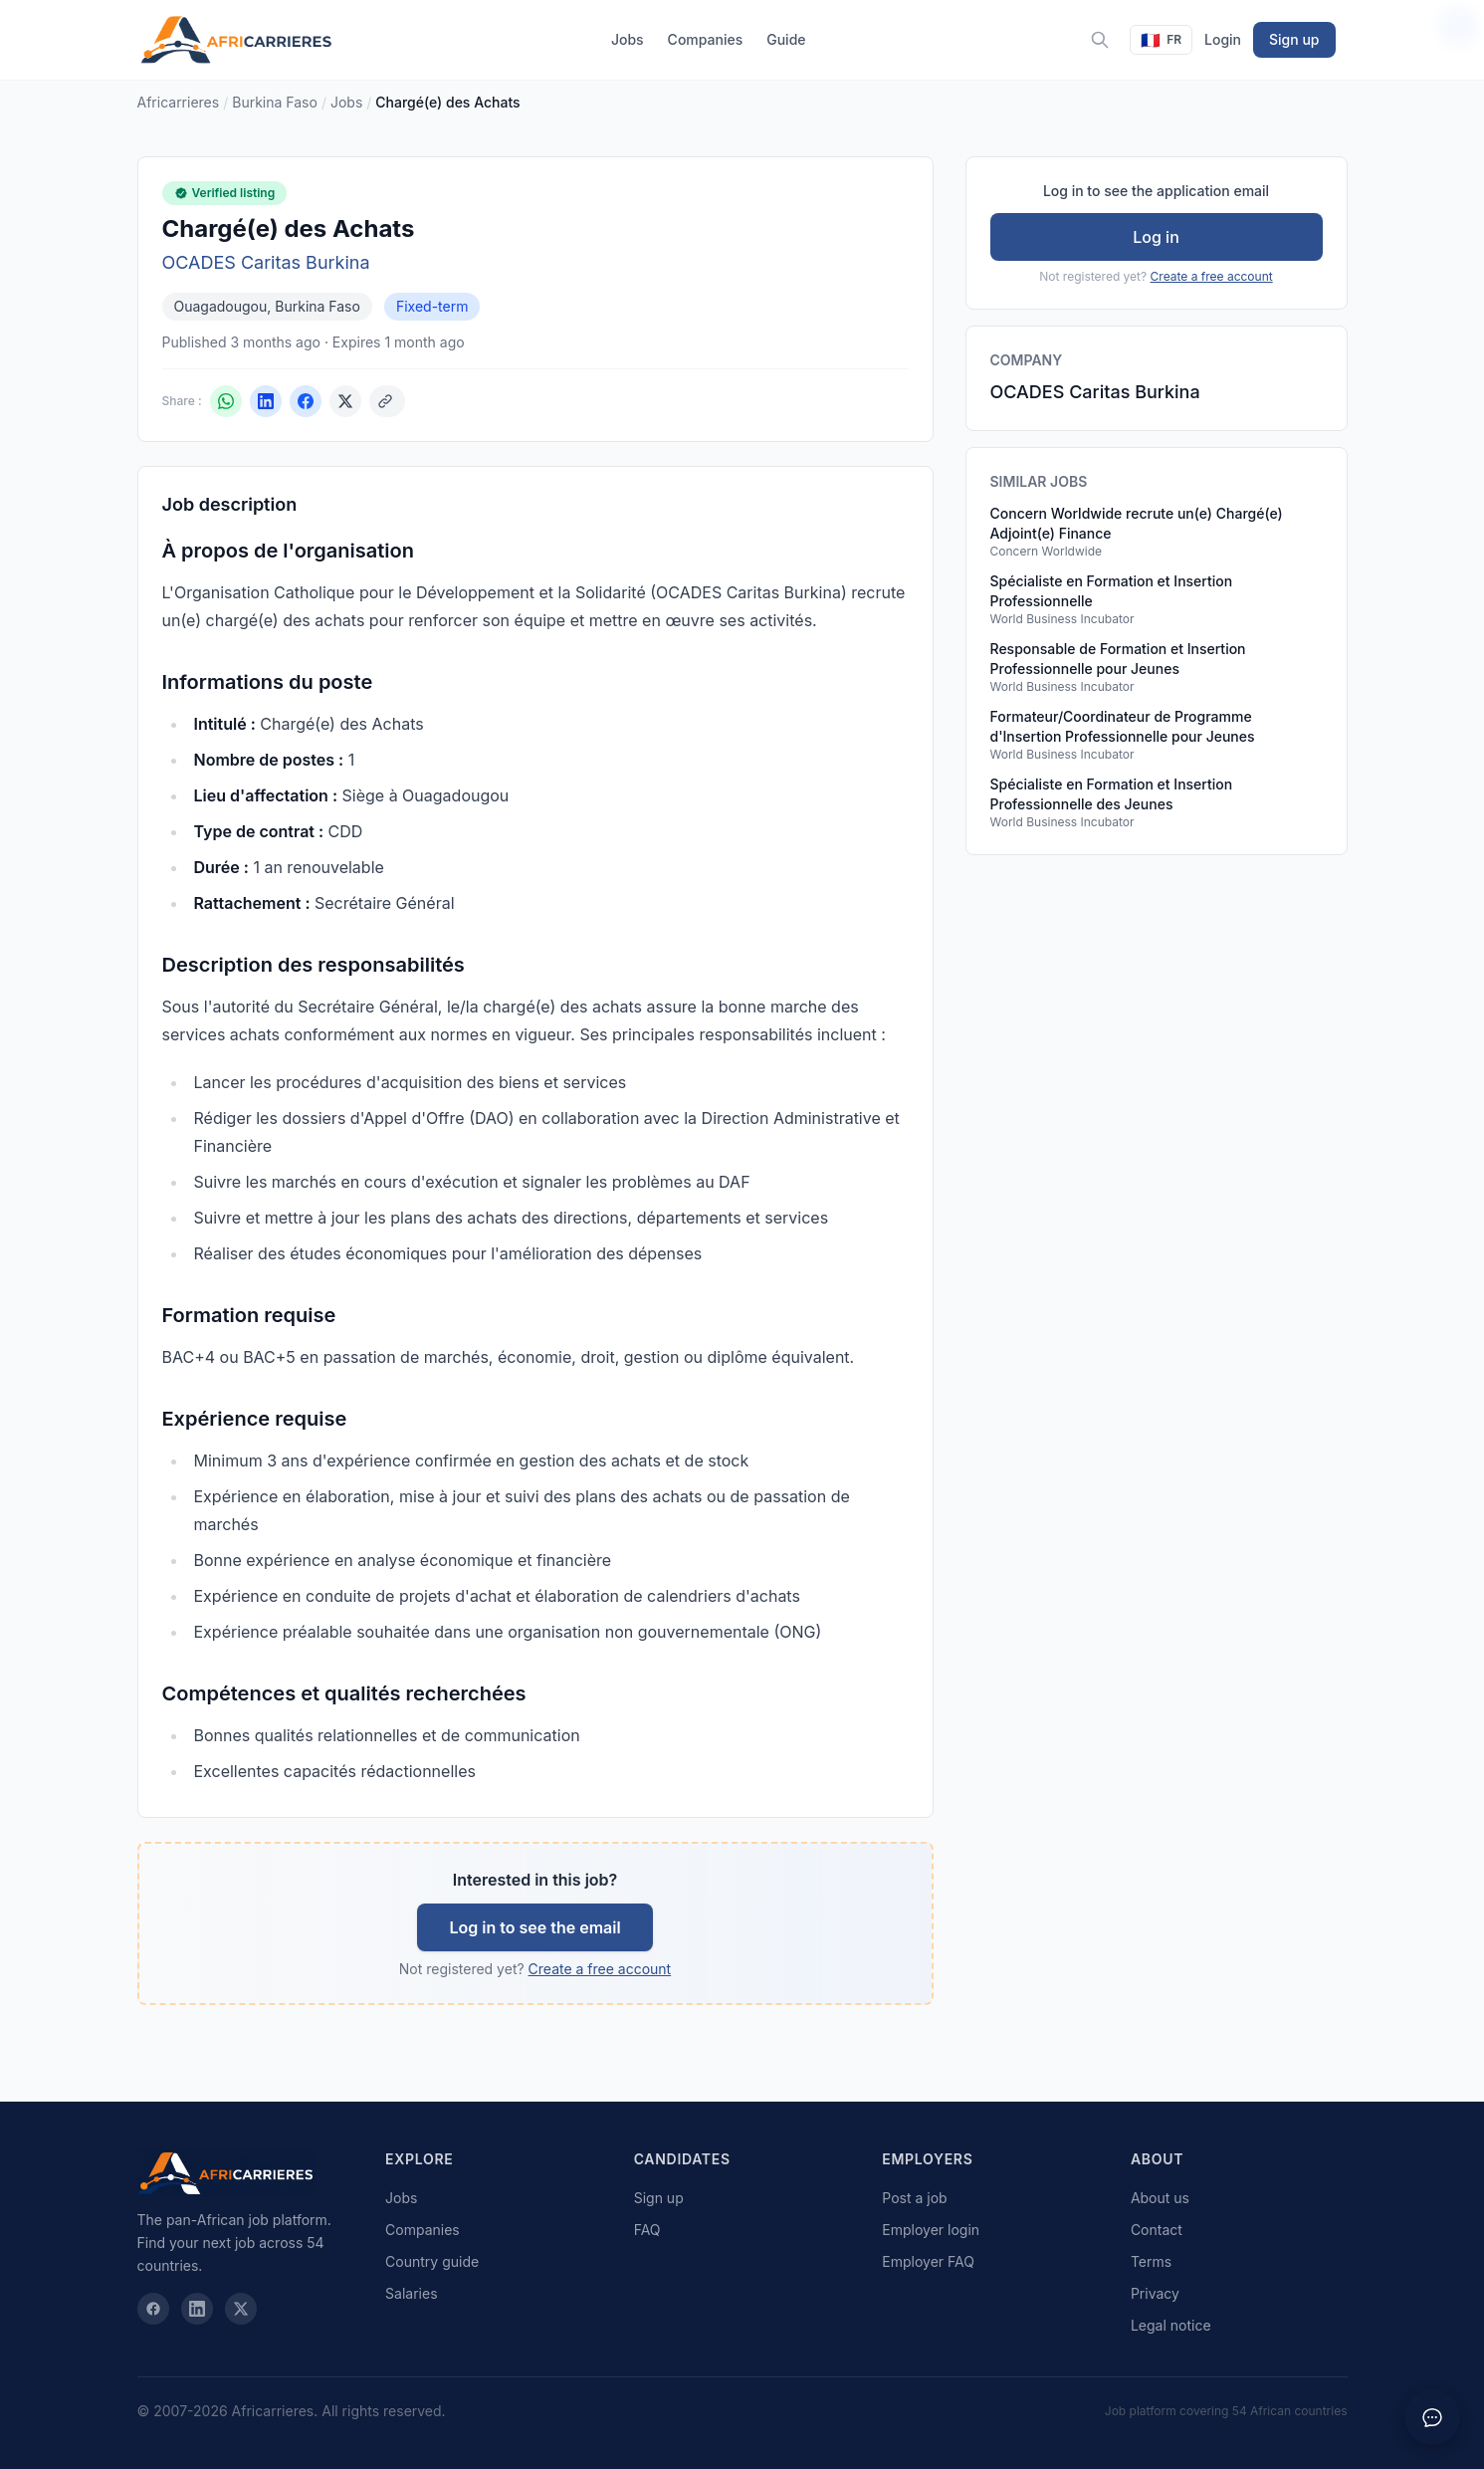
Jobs (627, 39)
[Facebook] (153, 2309)
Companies (705, 39)
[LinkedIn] (197, 2309)
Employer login (930, 2229)
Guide (785, 39)
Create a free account (600, 1968)
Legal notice (1171, 2325)
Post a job (914, 2197)
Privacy (1155, 2293)
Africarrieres (178, 102)
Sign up (1294, 39)
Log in (1156, 237)
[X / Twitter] (241, 2309)
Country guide (432, 2261)
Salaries (411, 2293)
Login (1222, 39)
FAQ (647, 2229)
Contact (1156, 2229)
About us (1160, 2197)
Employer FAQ (928, 2261)
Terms (1151, 2261)
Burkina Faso (275, 102)
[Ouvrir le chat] (1432, 2417)
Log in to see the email (534, 1927)
